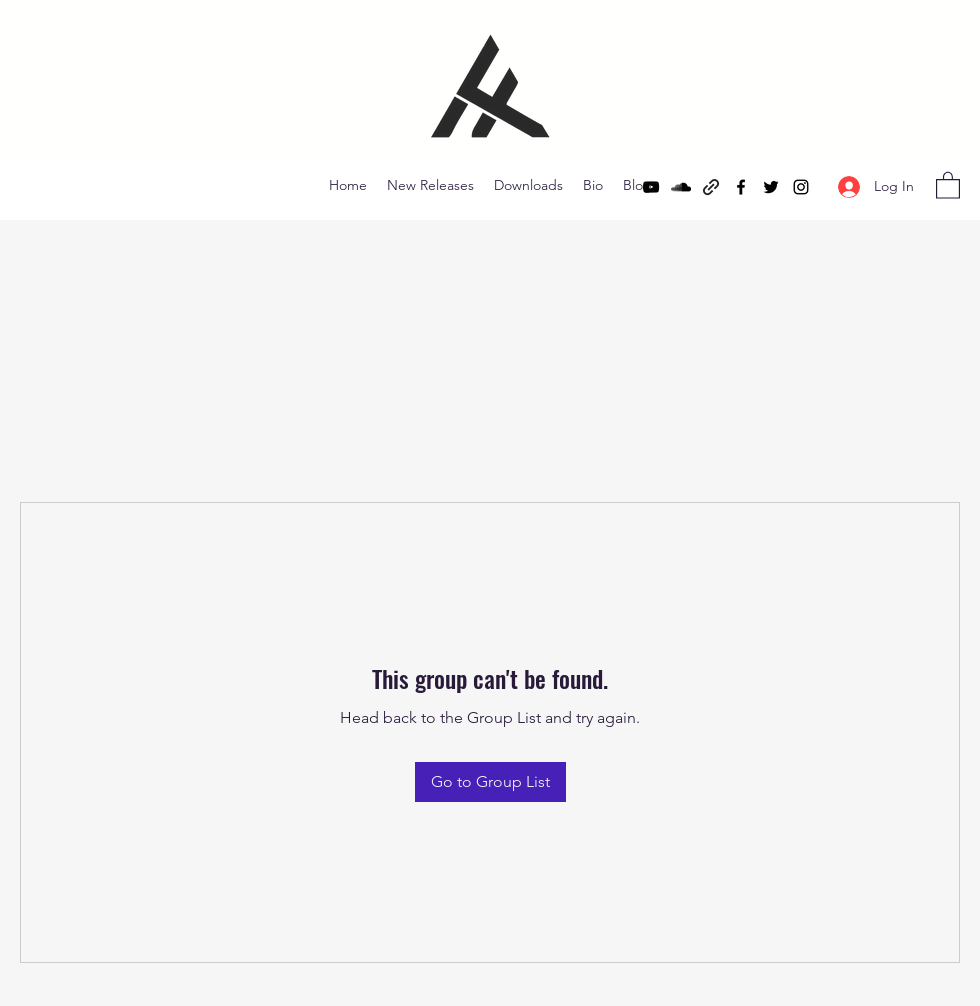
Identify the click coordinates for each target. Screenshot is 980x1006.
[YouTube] (651, 187)
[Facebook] (741, 187)
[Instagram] (801, 187)
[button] (948, 184)
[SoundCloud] (681, 187)
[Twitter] (771, 187)
